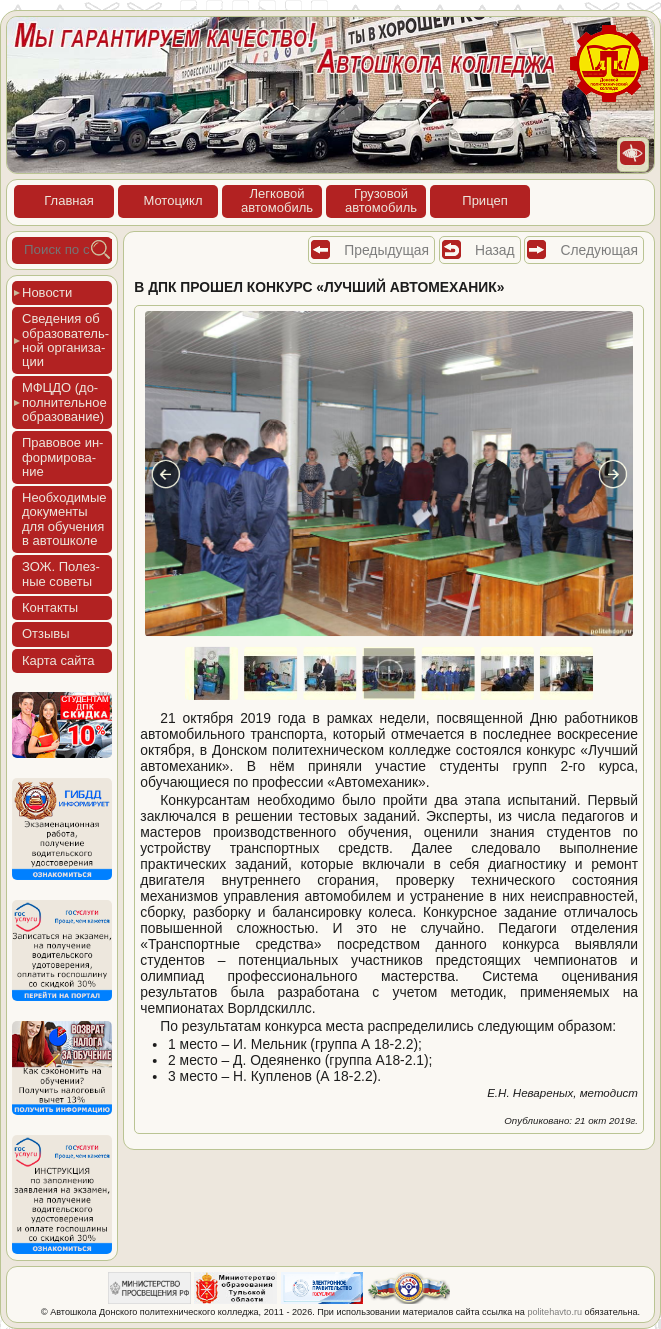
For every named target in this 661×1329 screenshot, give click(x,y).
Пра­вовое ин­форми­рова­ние (62, 457)
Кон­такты (50, 607)
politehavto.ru (554, 1312)
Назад (495, 250)
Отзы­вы (46, 633)
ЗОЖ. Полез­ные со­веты (61, 573)
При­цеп (484, 200)
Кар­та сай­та (58, 660)
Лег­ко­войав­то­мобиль (277, 200)
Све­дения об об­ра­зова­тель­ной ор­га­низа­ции (65, 340)
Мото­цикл (172, 200)
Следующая (599, 250)
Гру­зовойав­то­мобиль (381, 200)
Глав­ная (68, 200)
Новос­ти (47, 292)
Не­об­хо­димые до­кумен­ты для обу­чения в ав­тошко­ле (64, 519)
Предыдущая (386, 250)
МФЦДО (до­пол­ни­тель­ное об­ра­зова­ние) (64, 402)
